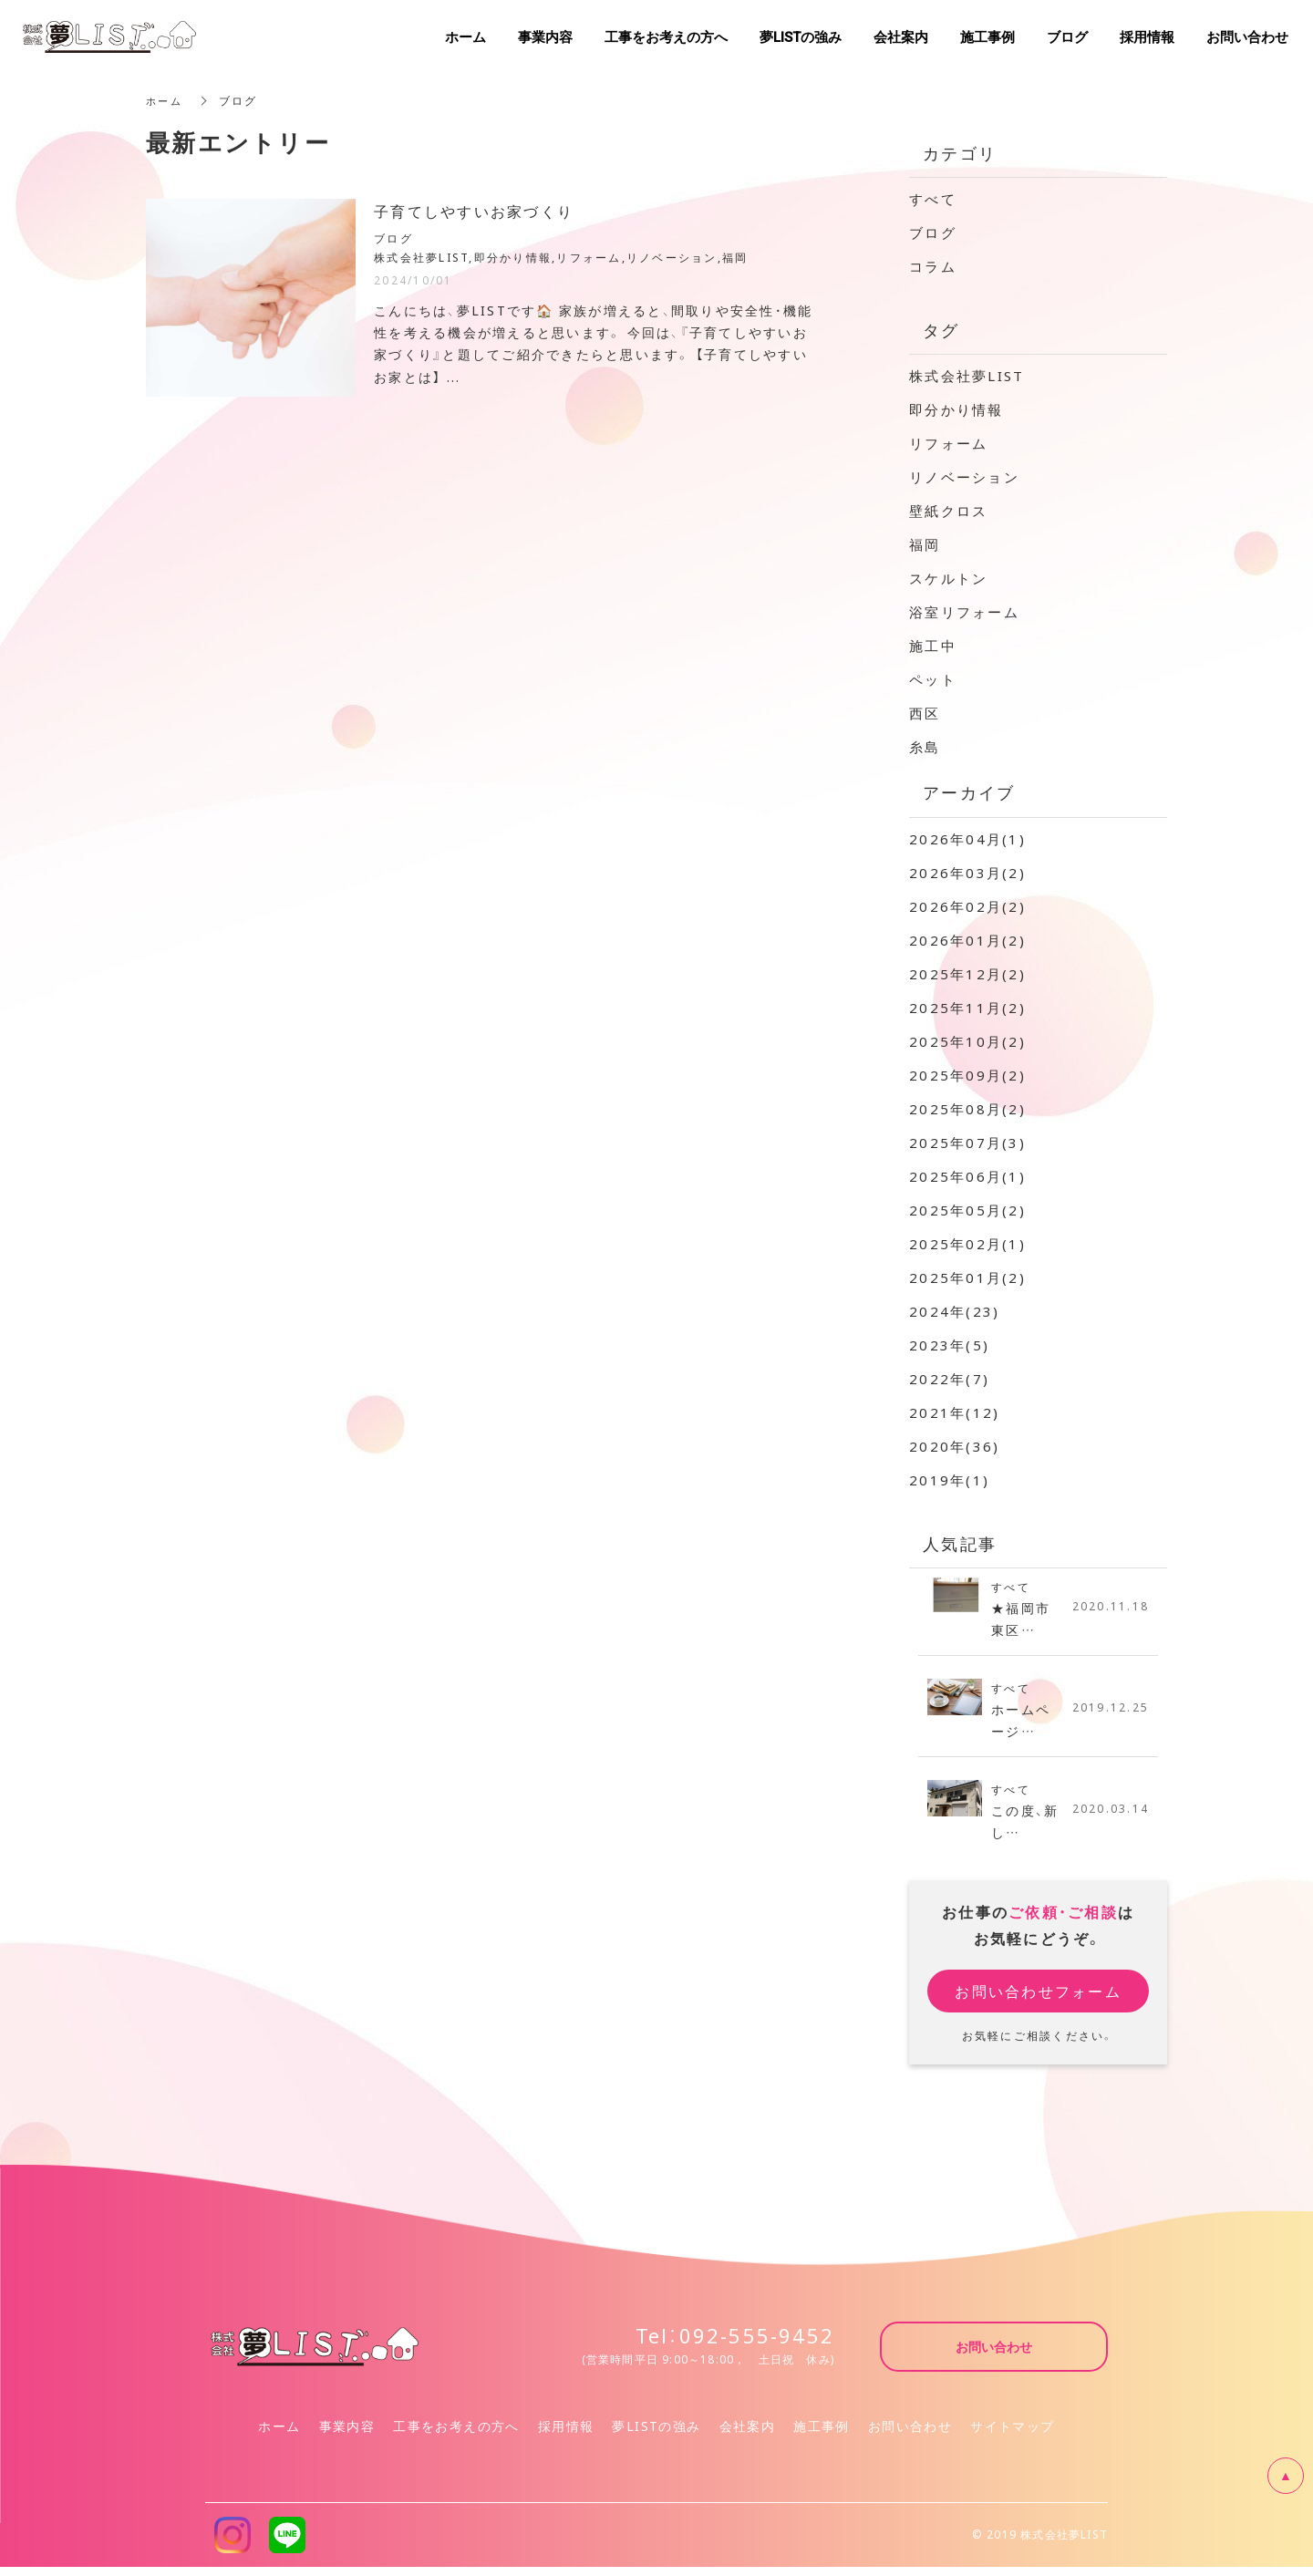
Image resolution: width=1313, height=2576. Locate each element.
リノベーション (964, 477)
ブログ (932, 232)
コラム (932, 266)
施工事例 (821, 2435)
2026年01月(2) (967, 940)
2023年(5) (949, 1345)
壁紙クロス (948, 511)
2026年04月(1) (967, 839)
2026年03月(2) (967, 873)
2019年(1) (949, 1480)
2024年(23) (954, 1311)
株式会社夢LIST (966, 376)
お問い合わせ (910, 2435)
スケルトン (948, 578)
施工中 (932, 646)
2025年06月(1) (967, 1176)
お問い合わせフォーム (1038, 2000)
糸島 (925, 747)
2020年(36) (954, 1446)
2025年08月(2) (967, 1109)
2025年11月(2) (967, 1008)
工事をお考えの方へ (456, 2435)
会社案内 (747, 2435)
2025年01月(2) (967, 1277)
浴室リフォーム (964, 612)
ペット (932, 679)
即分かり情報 (956, 409)
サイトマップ (1012, 2435)
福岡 (925, 544)
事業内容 (347, 2435)
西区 (925, 713)
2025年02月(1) (967, 1244)
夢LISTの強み (656, 2435)
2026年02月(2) (967, 906)
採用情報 (566, 2435)
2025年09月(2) (967, 1075)
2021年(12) (954, 1412)
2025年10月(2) (967, 1041)
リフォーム (948, 443)
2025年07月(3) (967, 1143)
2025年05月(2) (967, 1210)
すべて (932, 199)
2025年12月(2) (967, 974)
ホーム (165, 100)
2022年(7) (949, 1379)
